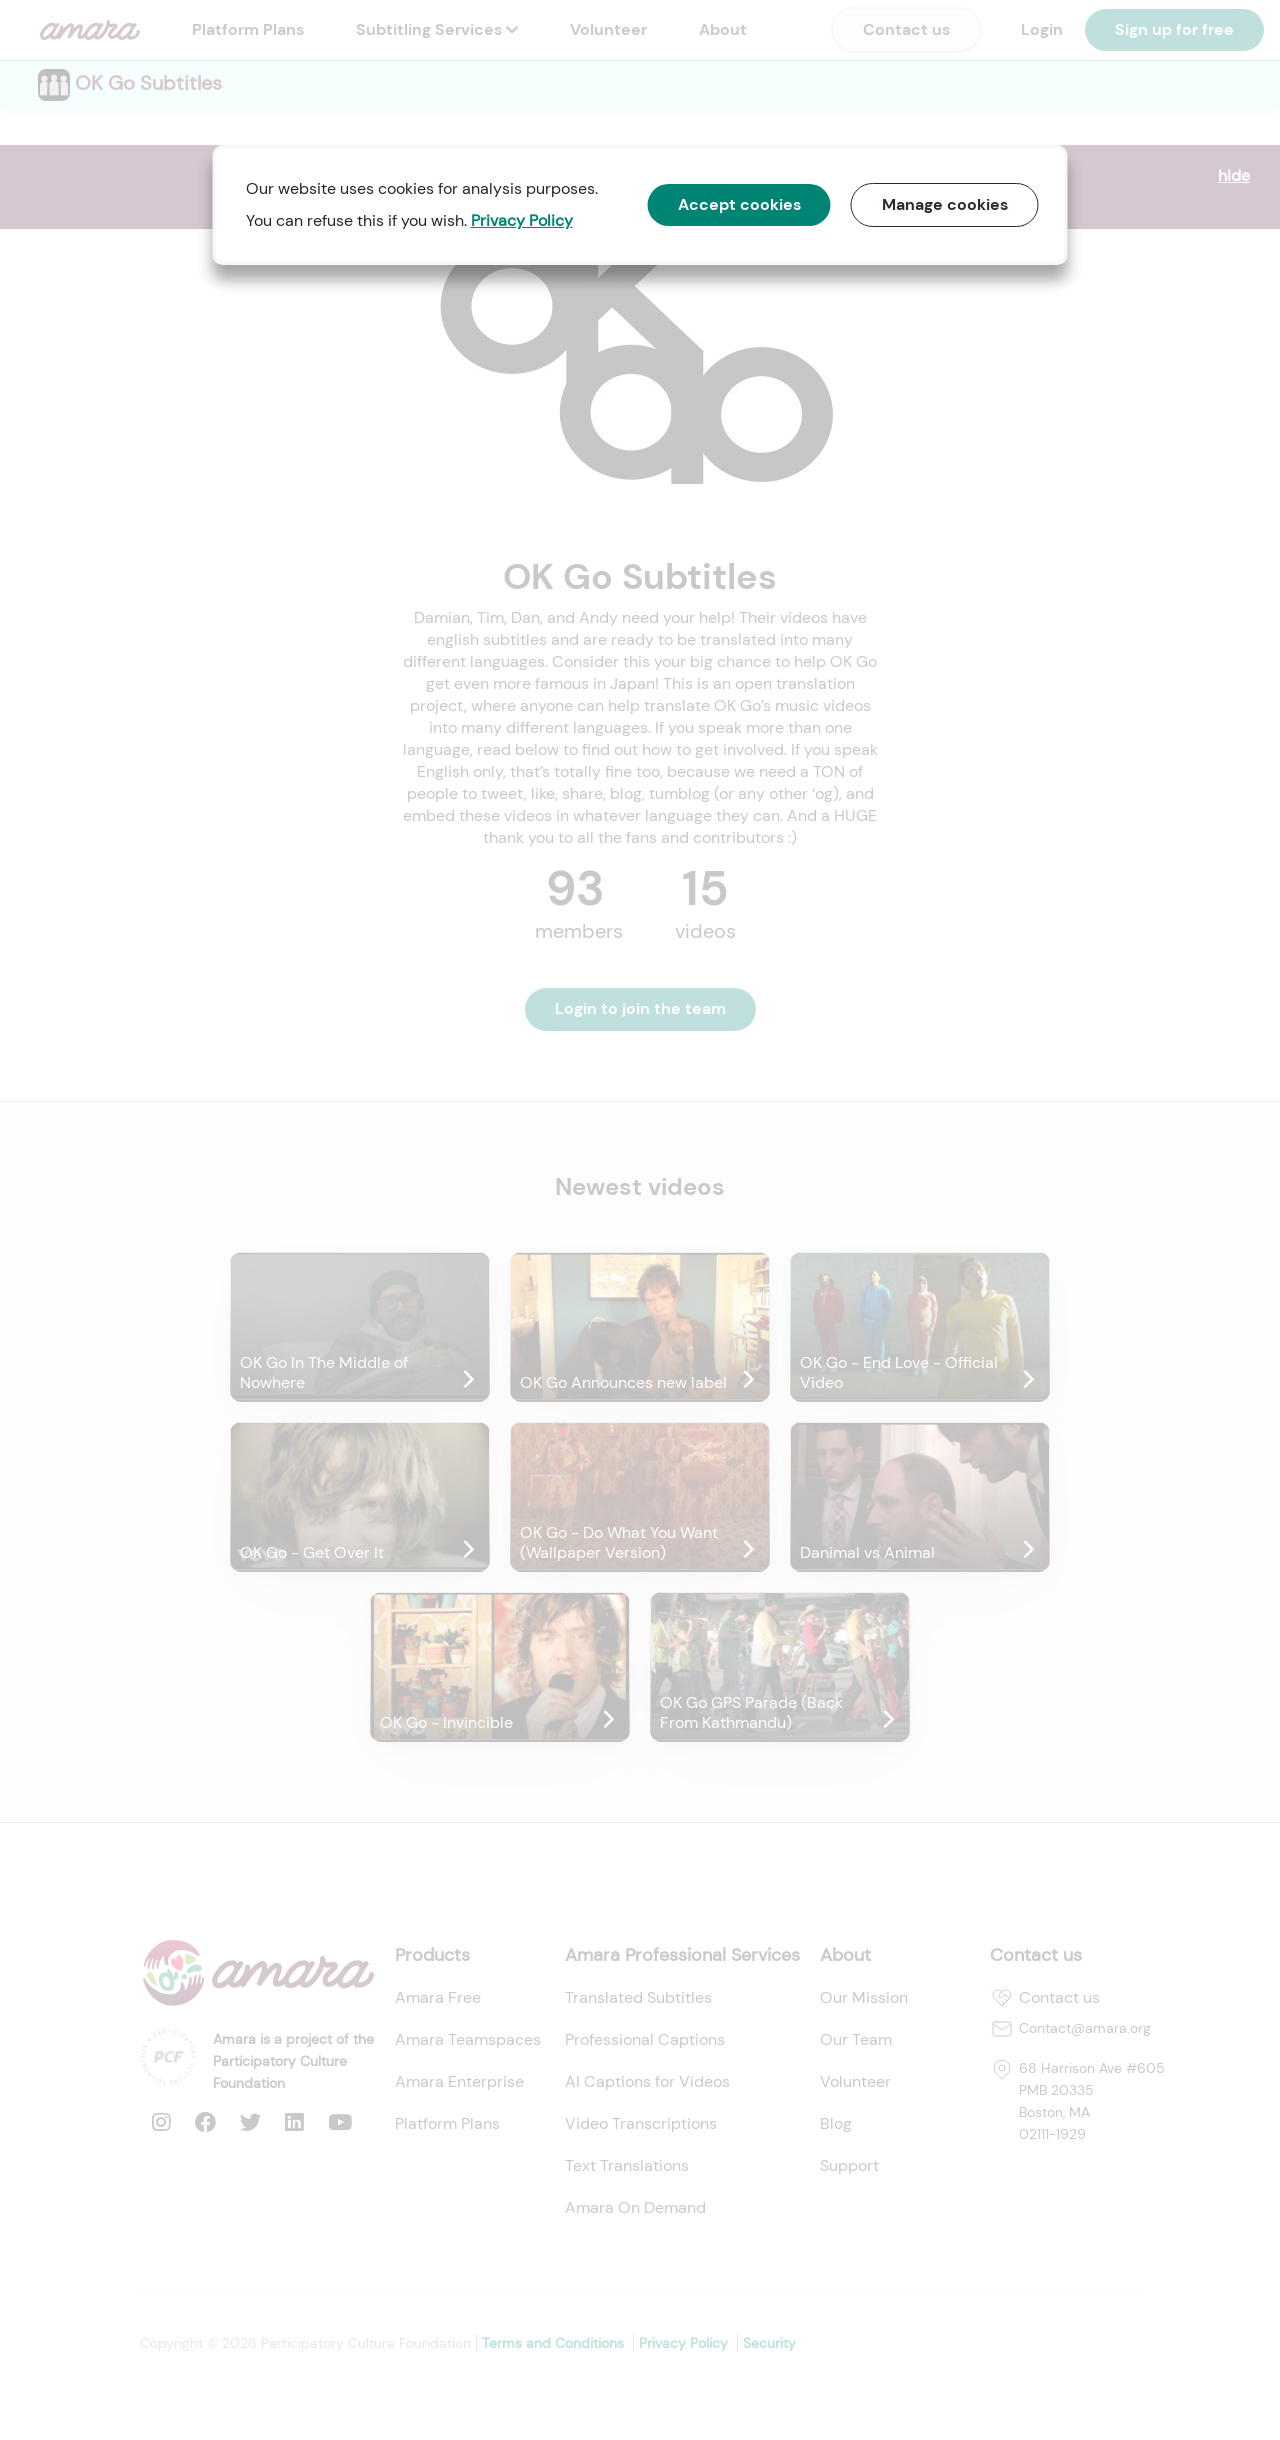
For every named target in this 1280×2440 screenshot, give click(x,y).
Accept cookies (739, 204)
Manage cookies (945, 204)
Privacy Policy (522, 220)
